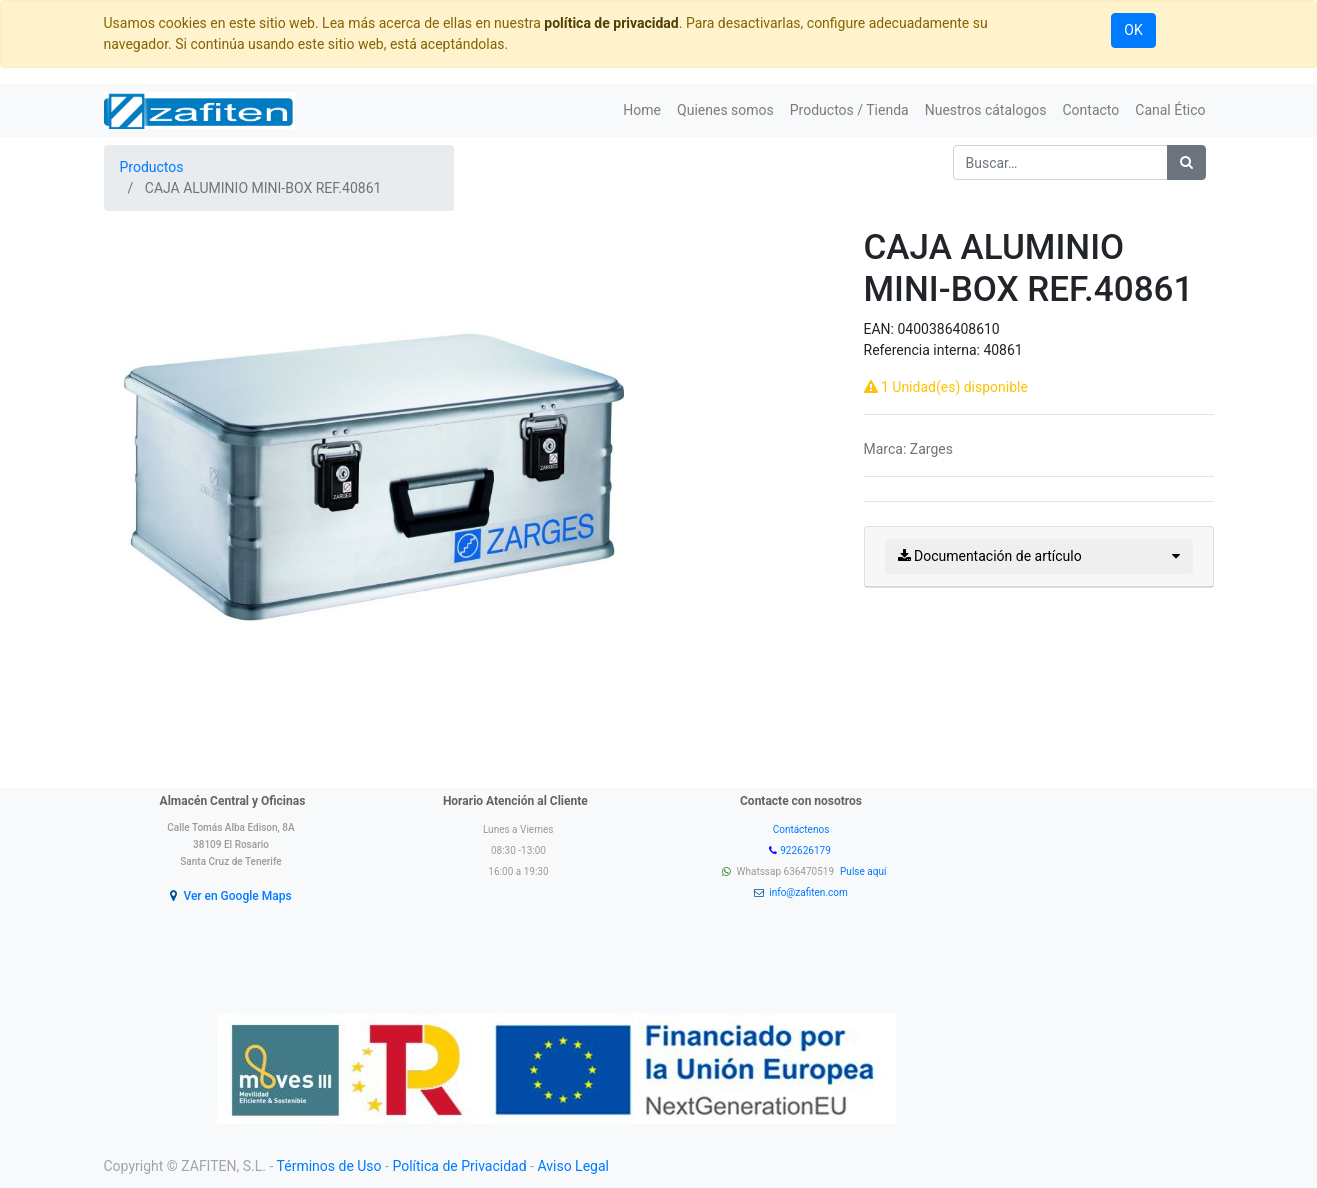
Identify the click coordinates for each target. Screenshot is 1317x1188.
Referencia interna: (924, 350)
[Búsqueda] (1186, 162)
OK (1133, 30)
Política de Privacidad (459, 1166)
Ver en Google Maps (237, 896)
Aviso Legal (573, 1166)
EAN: (881, 329)
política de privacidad (611, 23)
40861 (1002, 350)
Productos (152, 167)
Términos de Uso (329, 1166)
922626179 (806, 850)
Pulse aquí (864, 871)
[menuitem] (642, 110)
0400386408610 (948, 329)
